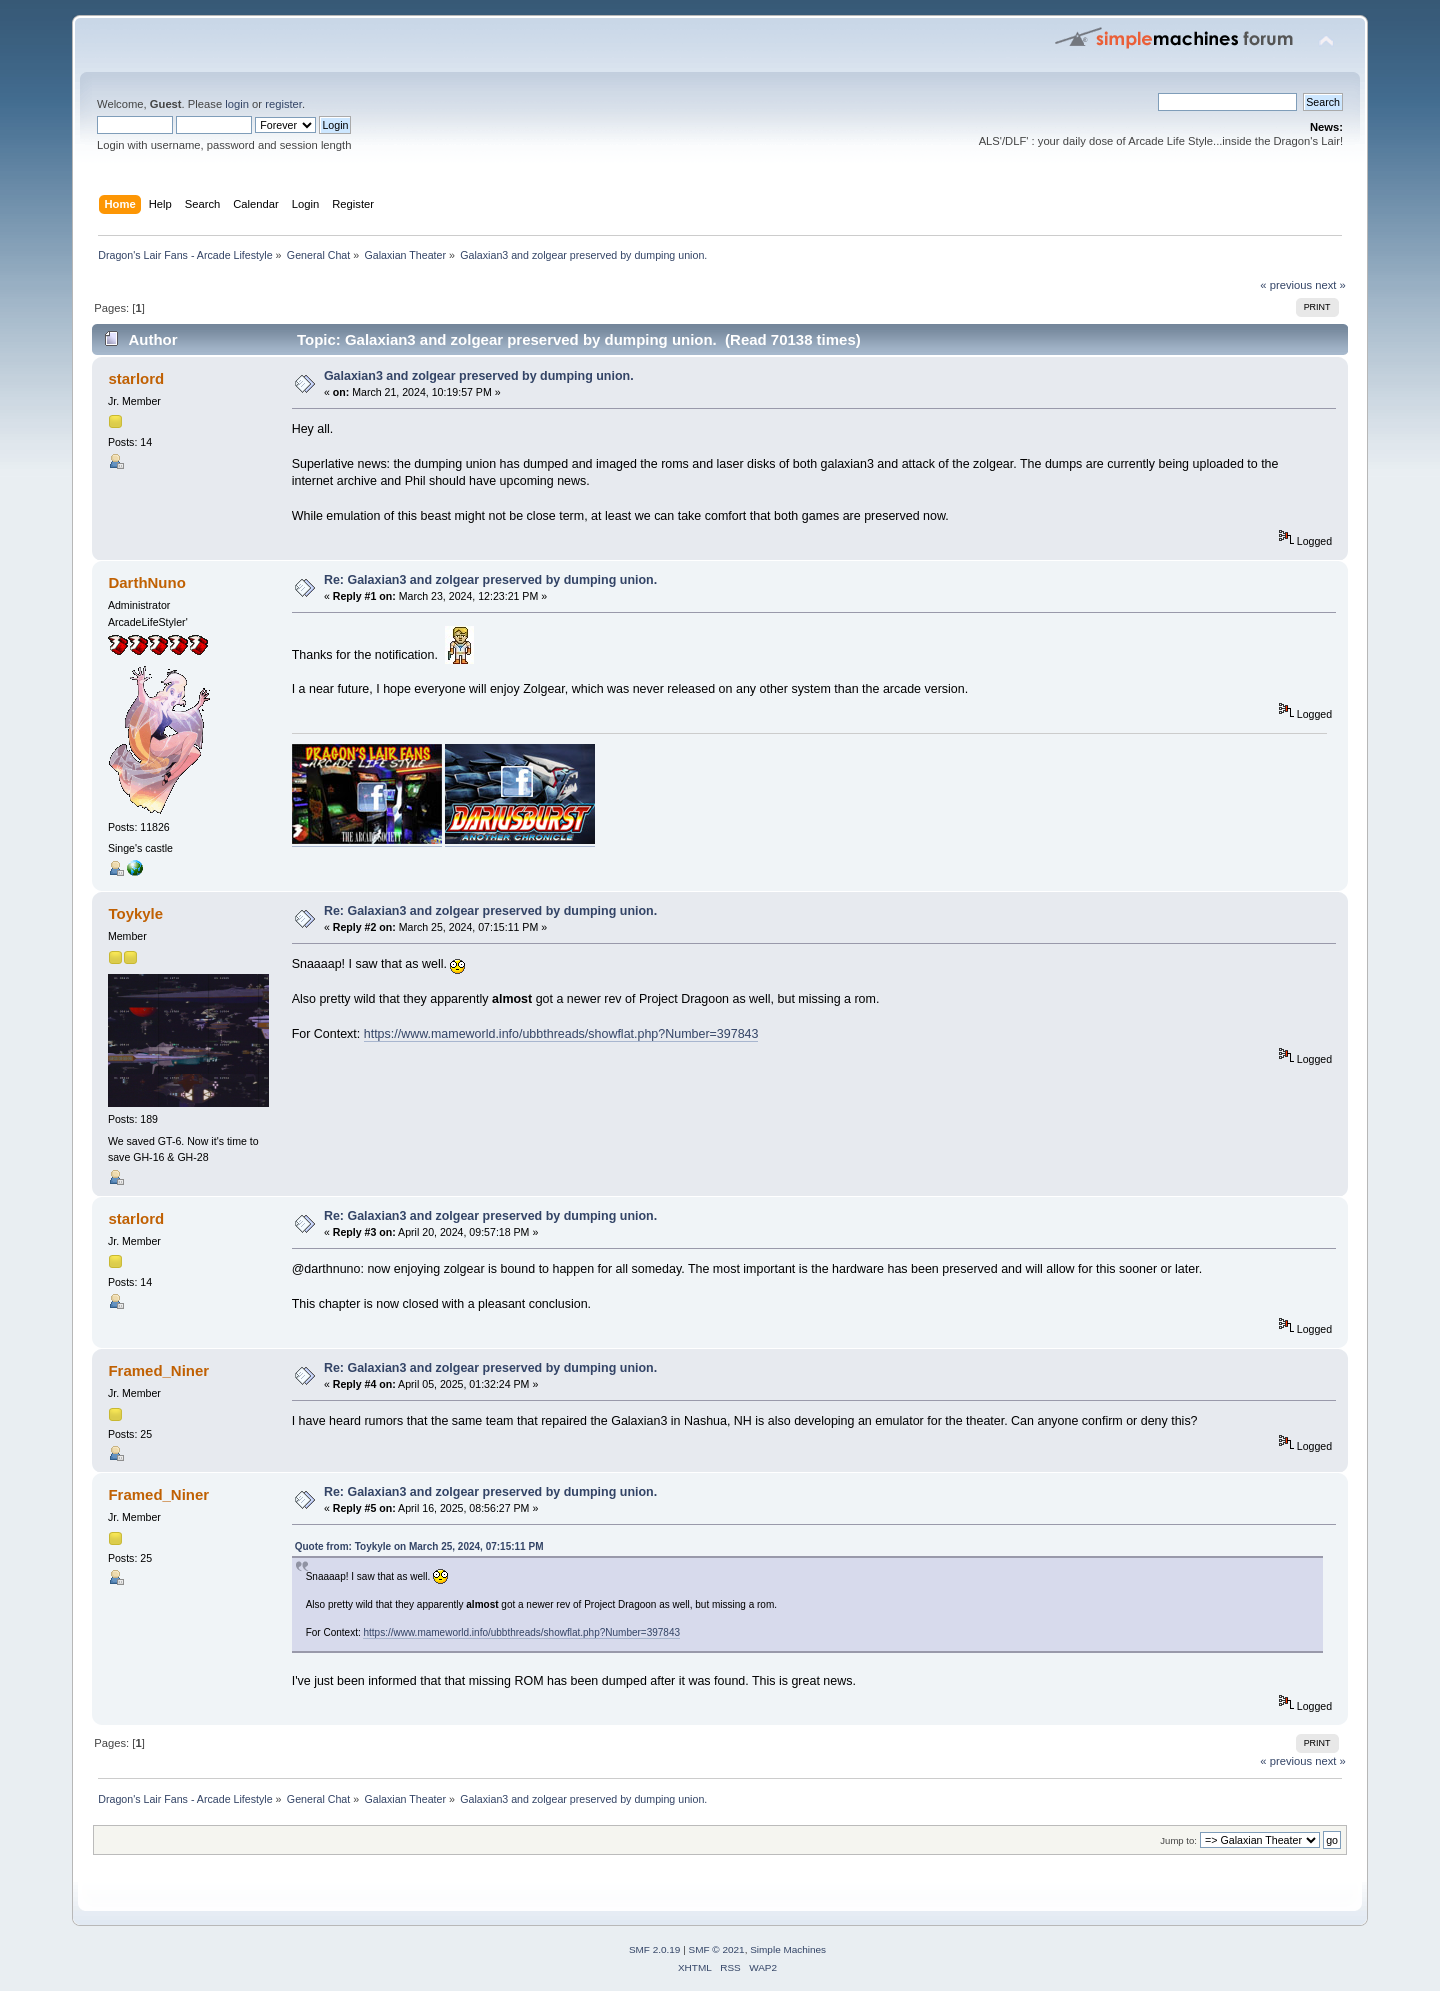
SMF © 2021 (717, 1949)
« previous (1286, 285)
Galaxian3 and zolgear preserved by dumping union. (479, 376)
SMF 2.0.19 (655, 1949)
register (283, 104)
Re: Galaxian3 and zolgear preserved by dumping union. (490, 580)
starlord (136, 378)
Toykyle (135, 913)
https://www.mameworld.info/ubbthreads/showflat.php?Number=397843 (561, 1034)
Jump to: (1178, 1840)
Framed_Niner (158, 1370)
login (237, 104)
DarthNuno (146, 582)
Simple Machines (788, 1949)
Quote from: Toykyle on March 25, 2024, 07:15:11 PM (419, 1546)
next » (1330, 285)
